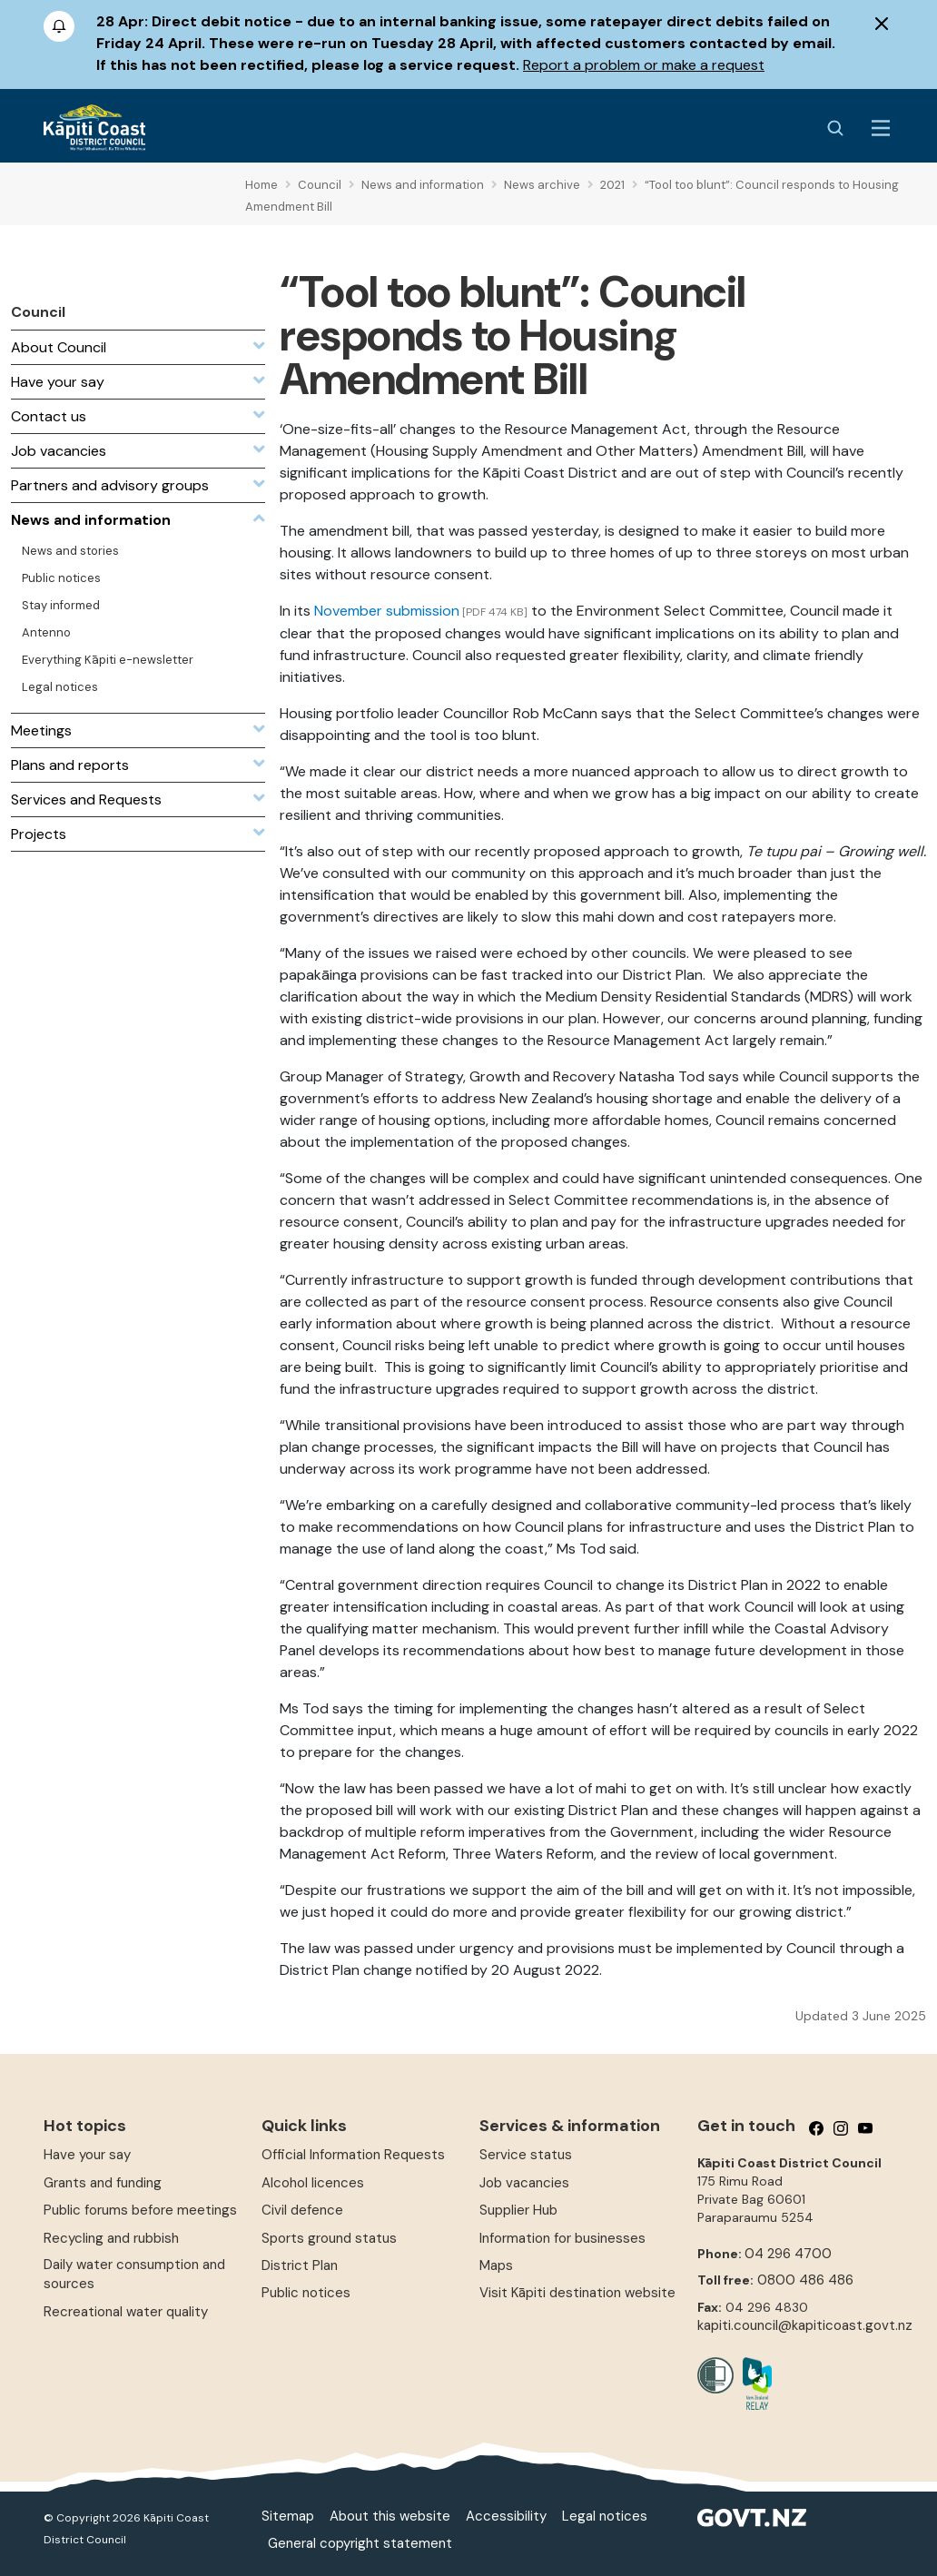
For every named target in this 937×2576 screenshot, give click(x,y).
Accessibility (506, 2516)
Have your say (87, 2155)
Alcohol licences (312, 2183)
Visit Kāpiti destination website (577, 2293)
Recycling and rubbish (111, 2238)
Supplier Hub (518, 2210)
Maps (496, 2265)
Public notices (305, 2293)
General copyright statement (360, 2543)
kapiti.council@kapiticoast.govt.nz (804, 2325)
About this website (390, 2516)
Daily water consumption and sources (134, 2274)
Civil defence (302, 2210)
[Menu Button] (881, 128)
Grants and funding (103, 2183)
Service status (525, 2155)
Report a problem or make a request (643, 64)
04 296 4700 (788, 2254)
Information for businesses (562, 2238)
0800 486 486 (805, 2280)
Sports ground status (329, 2238)
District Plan (299, 2265)
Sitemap (287, 2516)
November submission (385, 610)
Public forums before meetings (140, 2210)
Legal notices (604, 2516)
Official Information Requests (353, 2155)
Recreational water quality (126, 2312)
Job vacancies (524, 2183)
